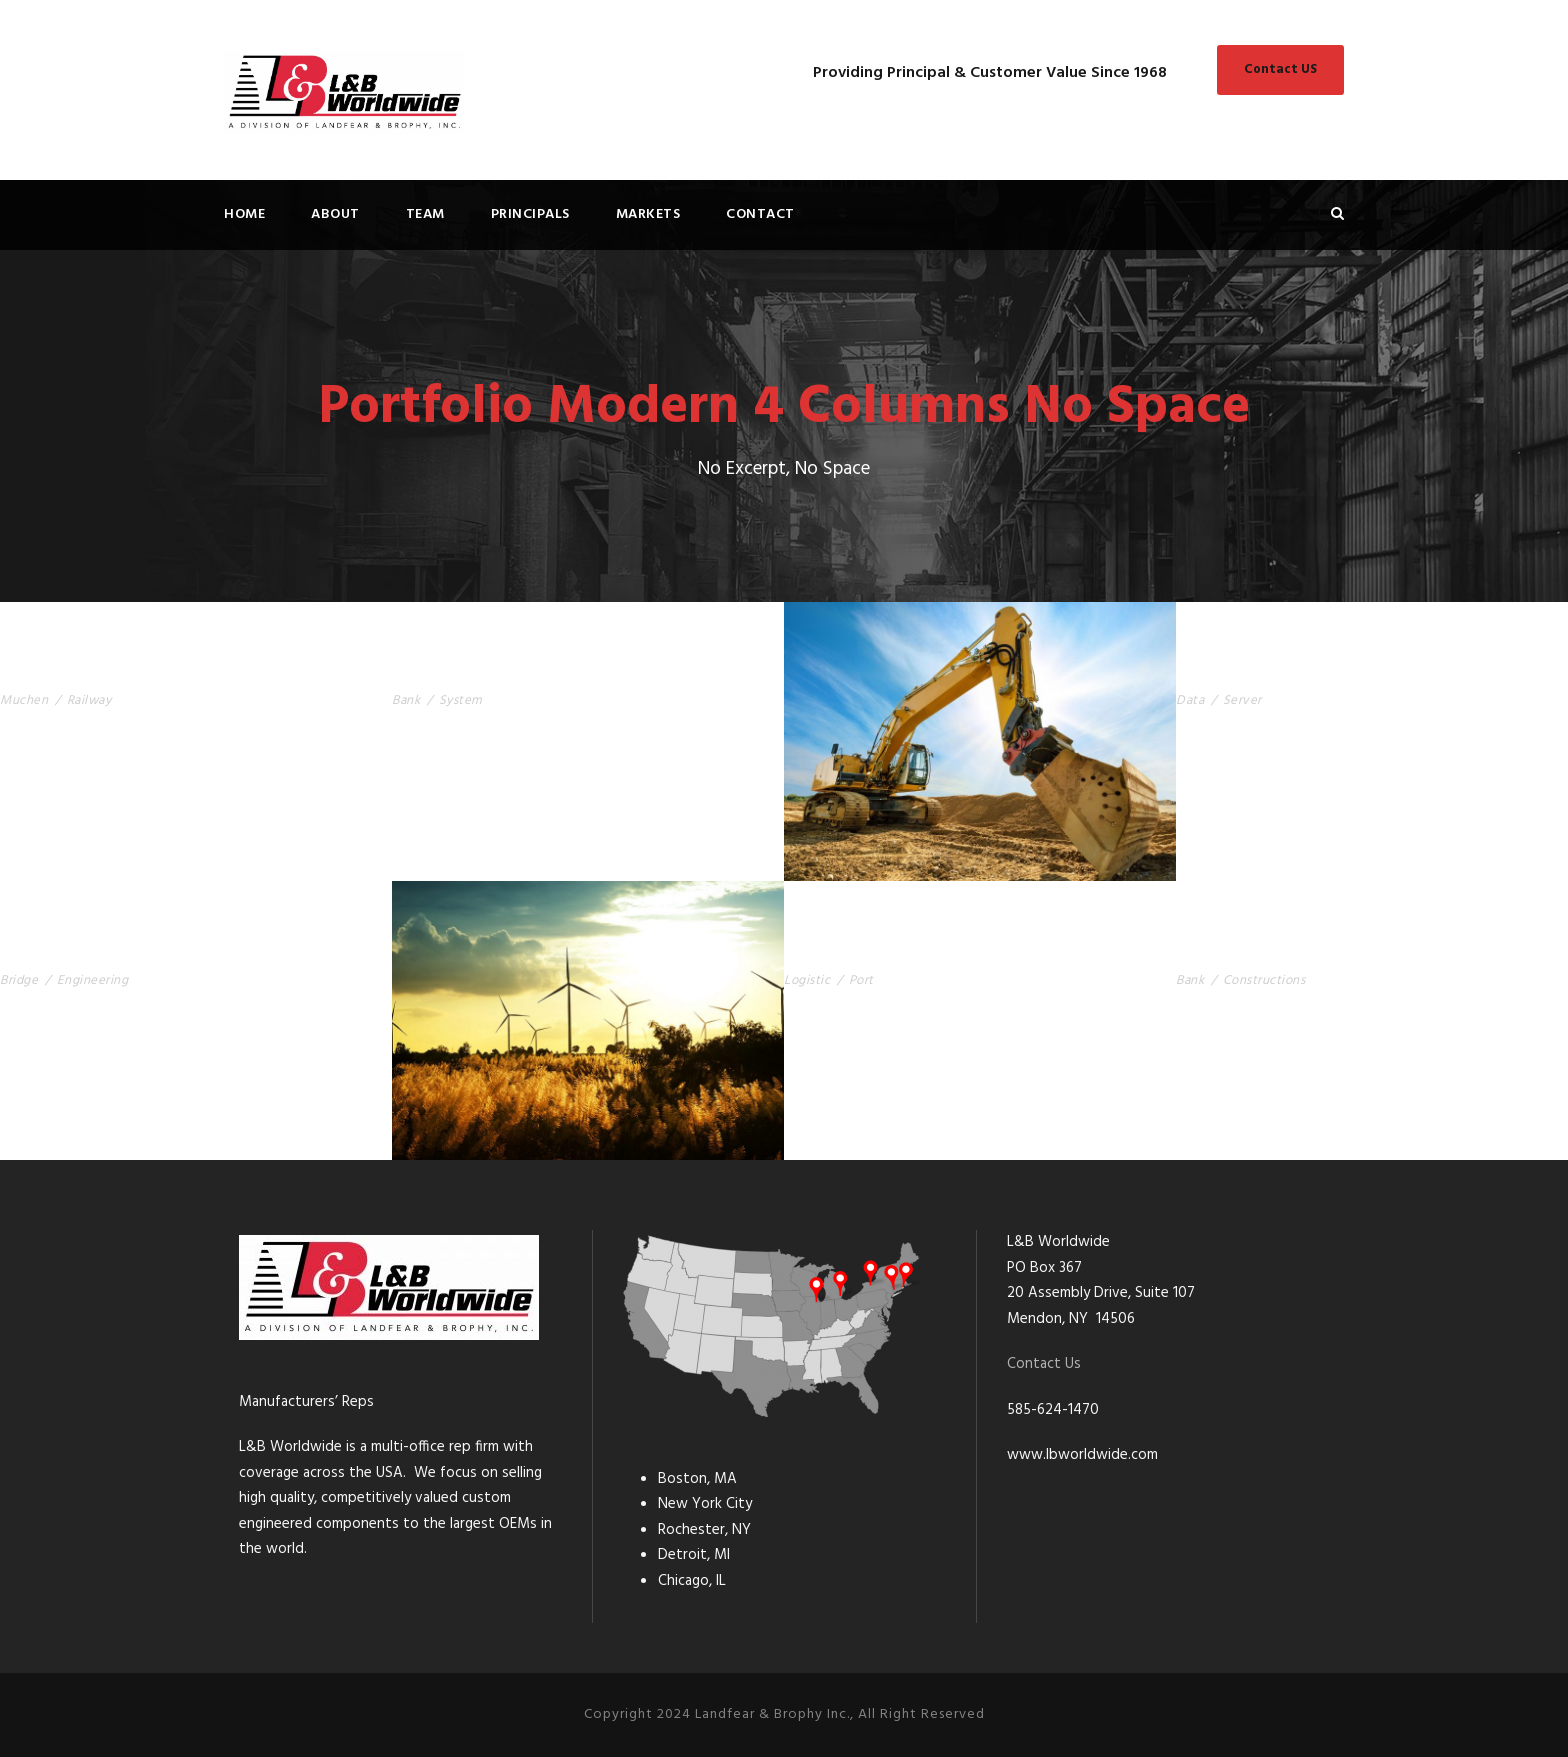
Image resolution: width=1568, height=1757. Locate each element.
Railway (89, 700)
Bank (406, 700)
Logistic (807, 980)
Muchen (24, 700)
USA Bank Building (471, 670)
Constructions (1264, 980)
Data (1190, 700)
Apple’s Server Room (1264, 670)
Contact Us (1044, 1364)
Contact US (1280, 69)
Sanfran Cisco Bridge (93, 949)
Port (861, 980)
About (335, 214)
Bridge (19, 980)
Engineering (93, 980)
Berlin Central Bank (1264, 949)
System (461, 700)
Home (244, 214)
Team (425, 214)
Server (1242, 700)
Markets (648, 214)
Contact (760, 214)
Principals (530, 214)
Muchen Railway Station (107, 670)
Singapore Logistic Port (891, 949)
